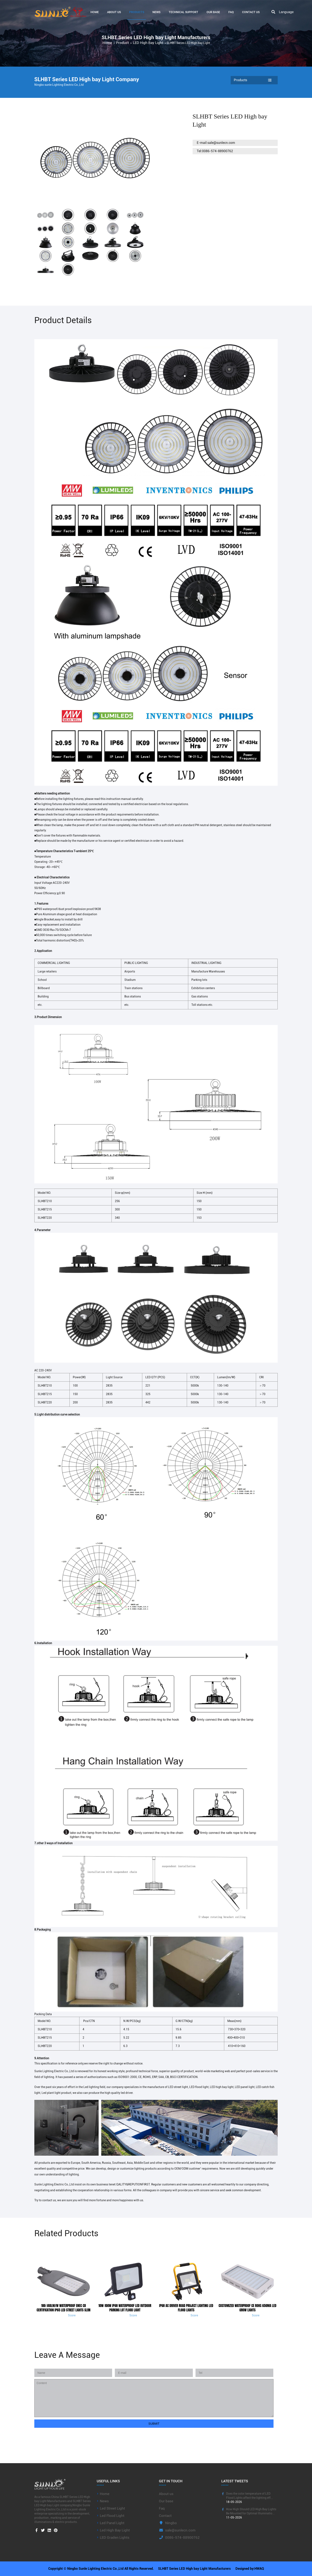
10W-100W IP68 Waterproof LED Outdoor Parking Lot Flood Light (124, 2307)
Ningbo (168, 2523)
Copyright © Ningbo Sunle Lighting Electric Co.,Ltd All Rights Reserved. (101, 2569)
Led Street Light (112, 2508)
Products (136, 12)
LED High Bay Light (148, 43)
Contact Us (251, 12)
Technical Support (183, 12)
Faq (162, 2508)
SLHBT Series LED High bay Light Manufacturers (194, 2569)
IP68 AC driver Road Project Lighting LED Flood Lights (186, 2307)
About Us (114, 12)
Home (94, 12)
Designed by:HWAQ (249, 2569)
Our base (213, 12)
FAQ (231, 12)
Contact (165, 2516)
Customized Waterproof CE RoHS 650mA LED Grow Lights (247, 2307)
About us (166, 2494)
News (156, 12)
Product (122, 43)
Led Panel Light (112, 2523)
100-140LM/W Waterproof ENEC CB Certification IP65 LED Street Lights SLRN (63, 2307)
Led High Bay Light (115, 2530)
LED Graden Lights (114, 2537)
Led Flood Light (112, 2516)
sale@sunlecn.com (177, 2530)
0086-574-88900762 (179, 2537)
